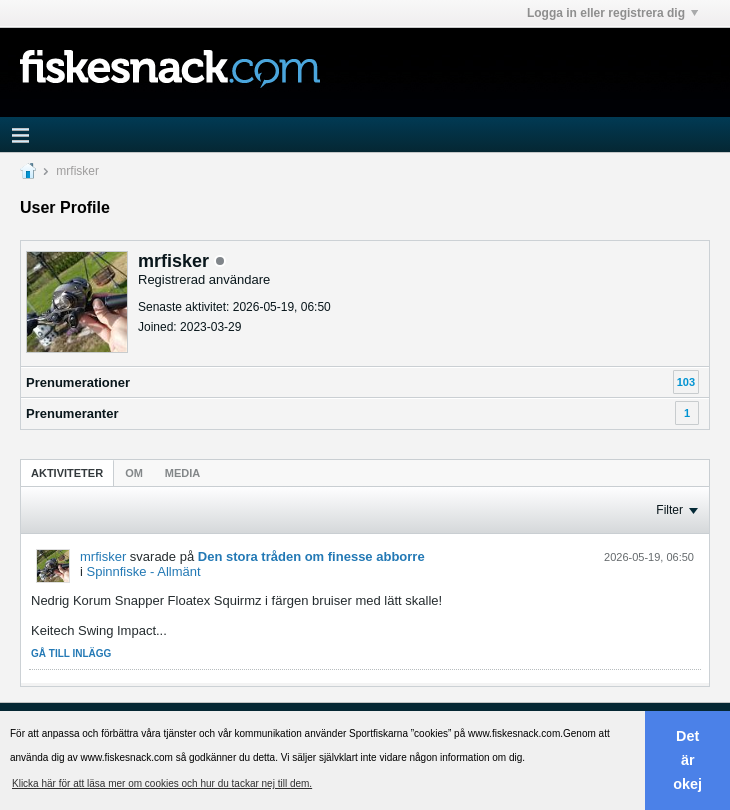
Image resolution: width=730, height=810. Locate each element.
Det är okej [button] (687, 760)
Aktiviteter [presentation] (67, 473)
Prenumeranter (72, 413)
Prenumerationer (78, 382)
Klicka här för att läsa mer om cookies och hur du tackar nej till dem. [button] (162, 783)
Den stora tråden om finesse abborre (311, 556)
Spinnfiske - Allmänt (144, 571)
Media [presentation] (182, 473)
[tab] (67, 472)
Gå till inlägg (71, 653)
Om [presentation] (134, 473)
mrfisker (103, 556)
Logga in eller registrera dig (612, 13)
